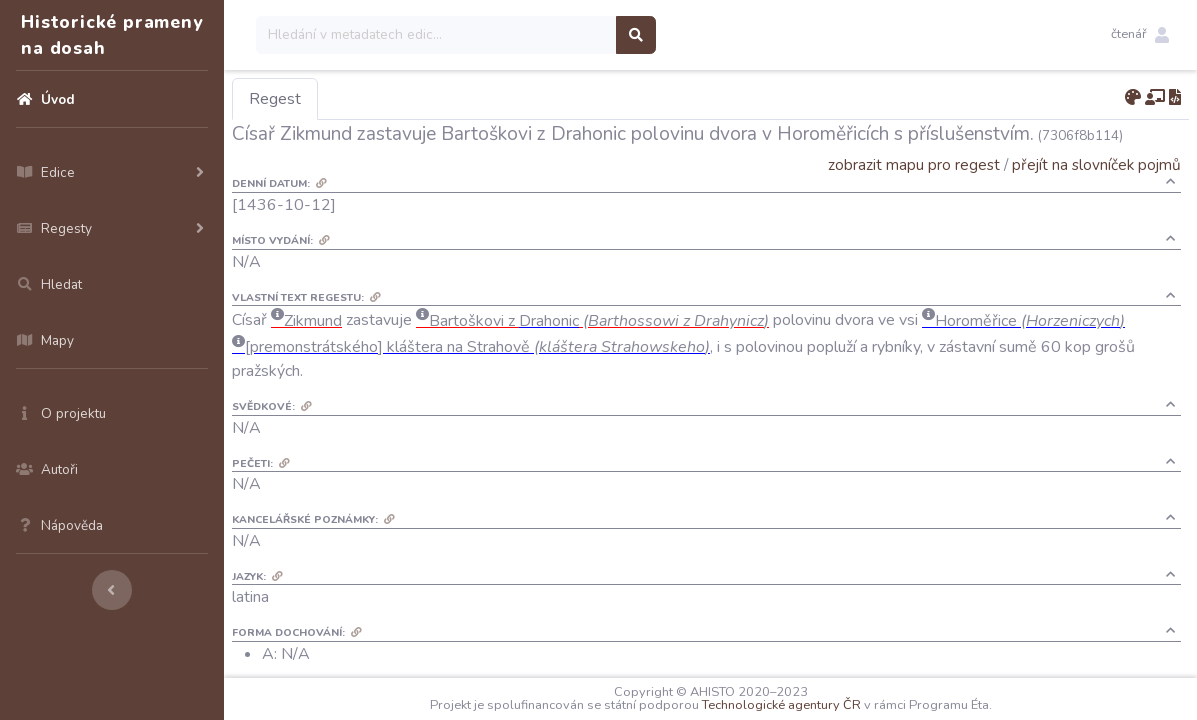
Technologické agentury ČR (781, 705)
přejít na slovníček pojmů (1096, 164)
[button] (1140, 35)
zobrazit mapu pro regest (914, 164)
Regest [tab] (275, 99)
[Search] (436, 35)
